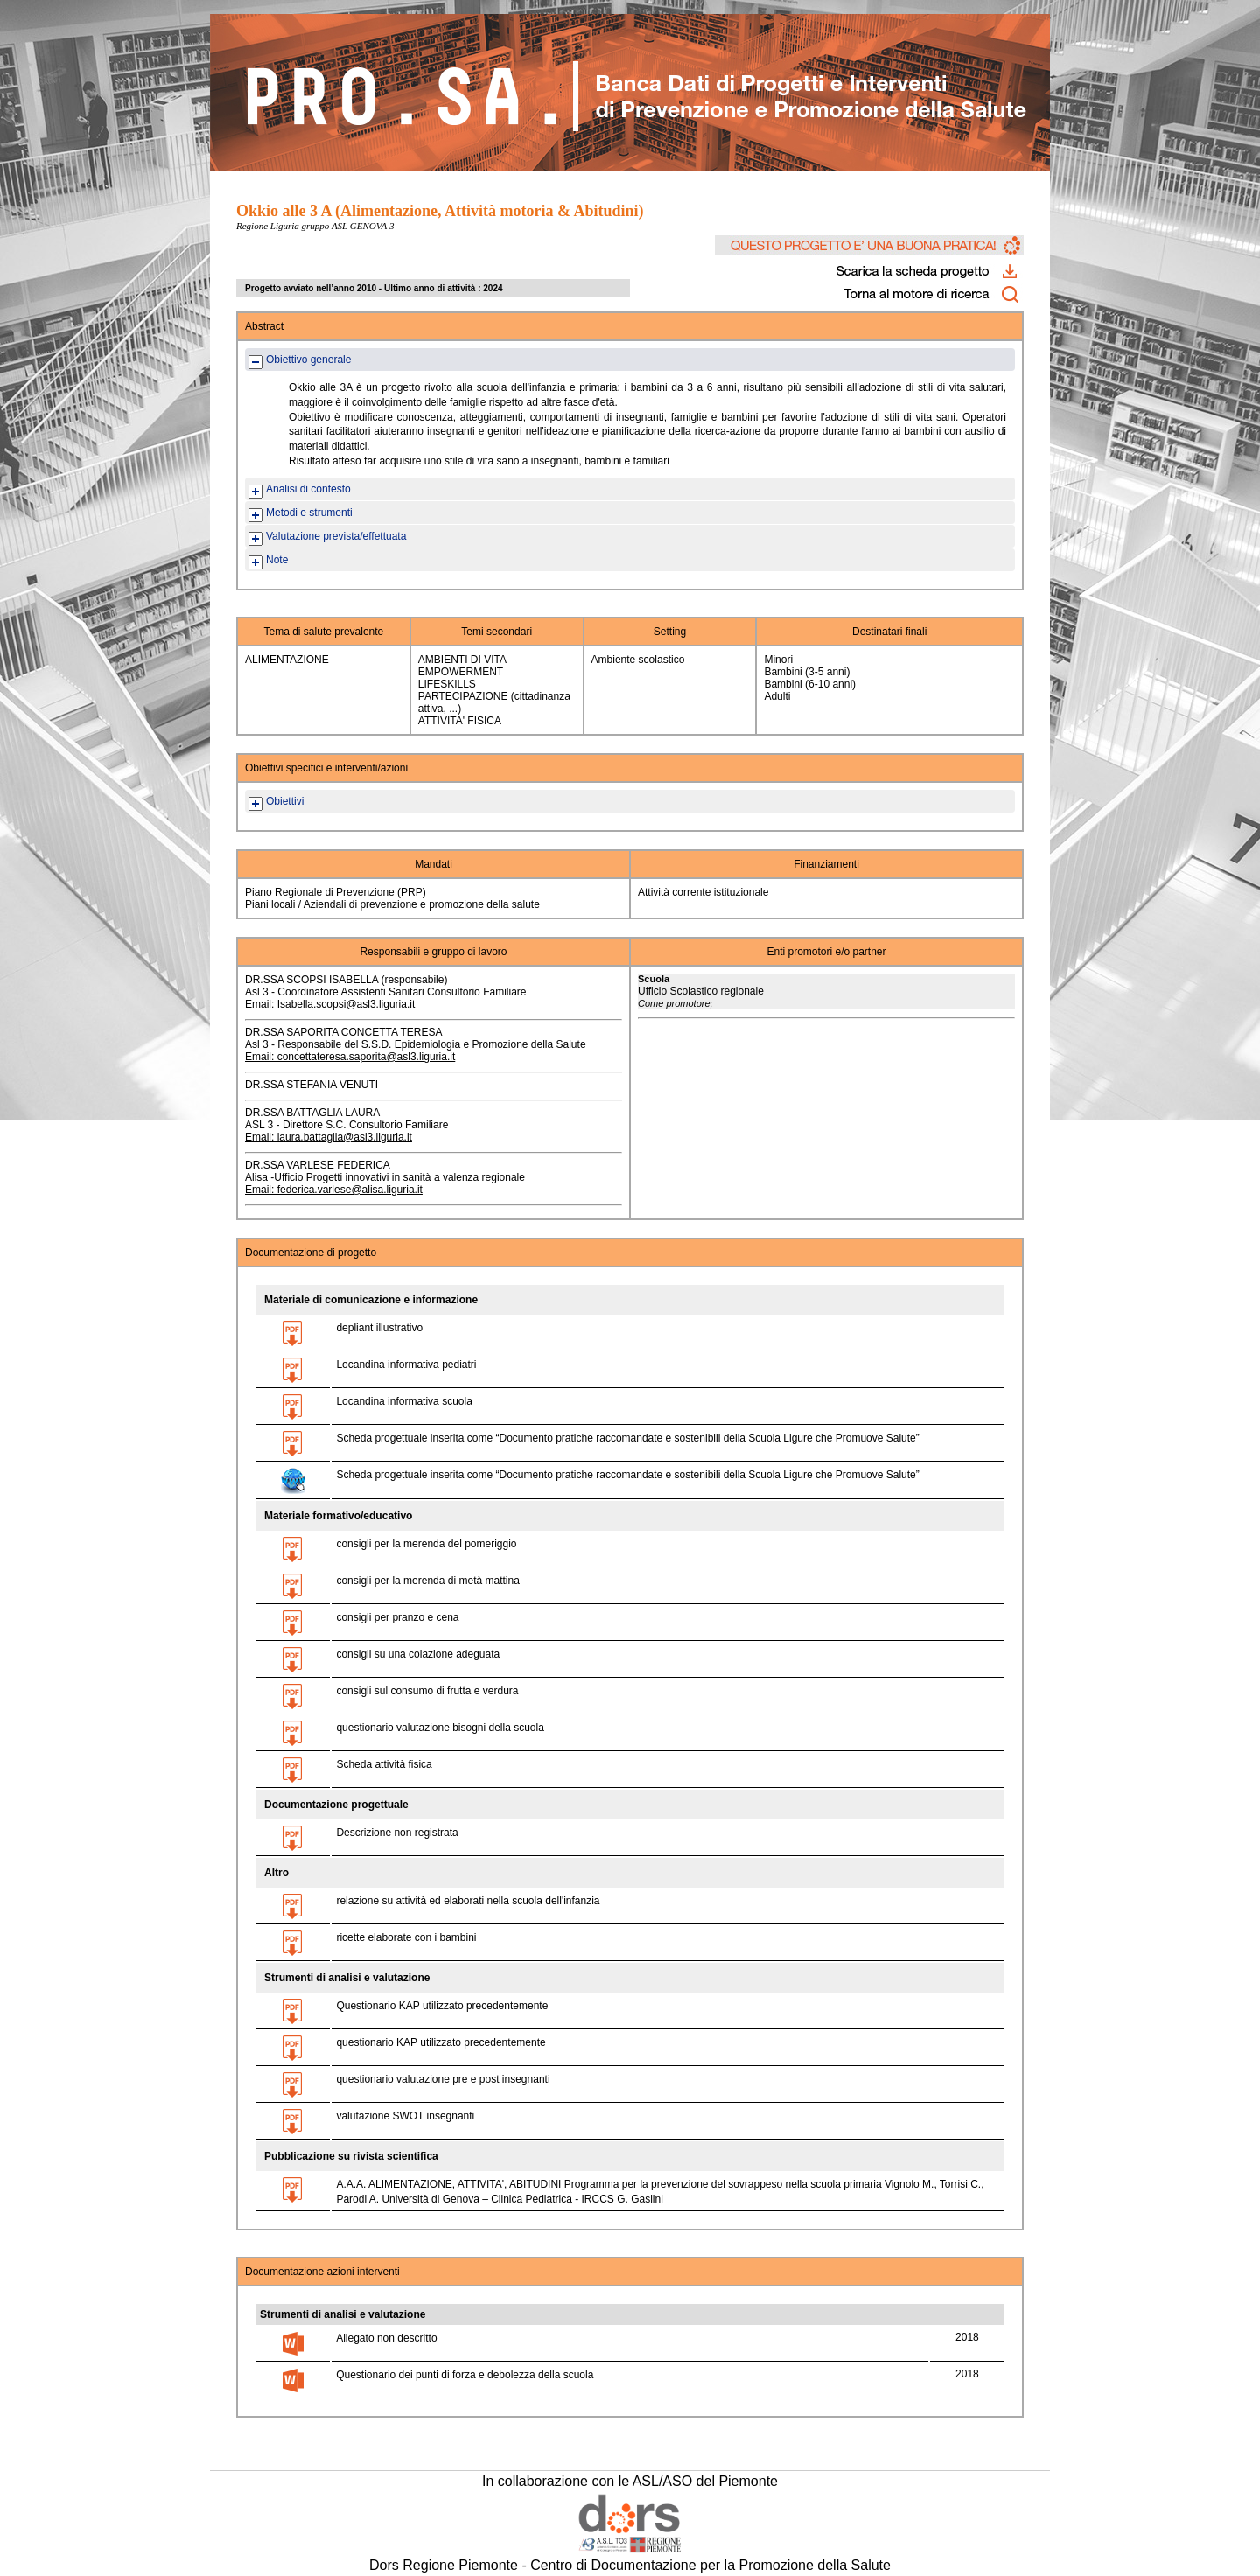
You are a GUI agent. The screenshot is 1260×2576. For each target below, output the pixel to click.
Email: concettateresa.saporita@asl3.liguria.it (350, 1057)
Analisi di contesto (308, 489)
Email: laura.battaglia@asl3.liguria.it (328, 1137)
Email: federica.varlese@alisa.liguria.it (334, 1189)
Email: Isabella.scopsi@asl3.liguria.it (330, 1004)
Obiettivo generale (308, 359)
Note (277, 560)
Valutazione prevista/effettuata (336, 536)
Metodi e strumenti (309, 512)
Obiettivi (285, 801)
